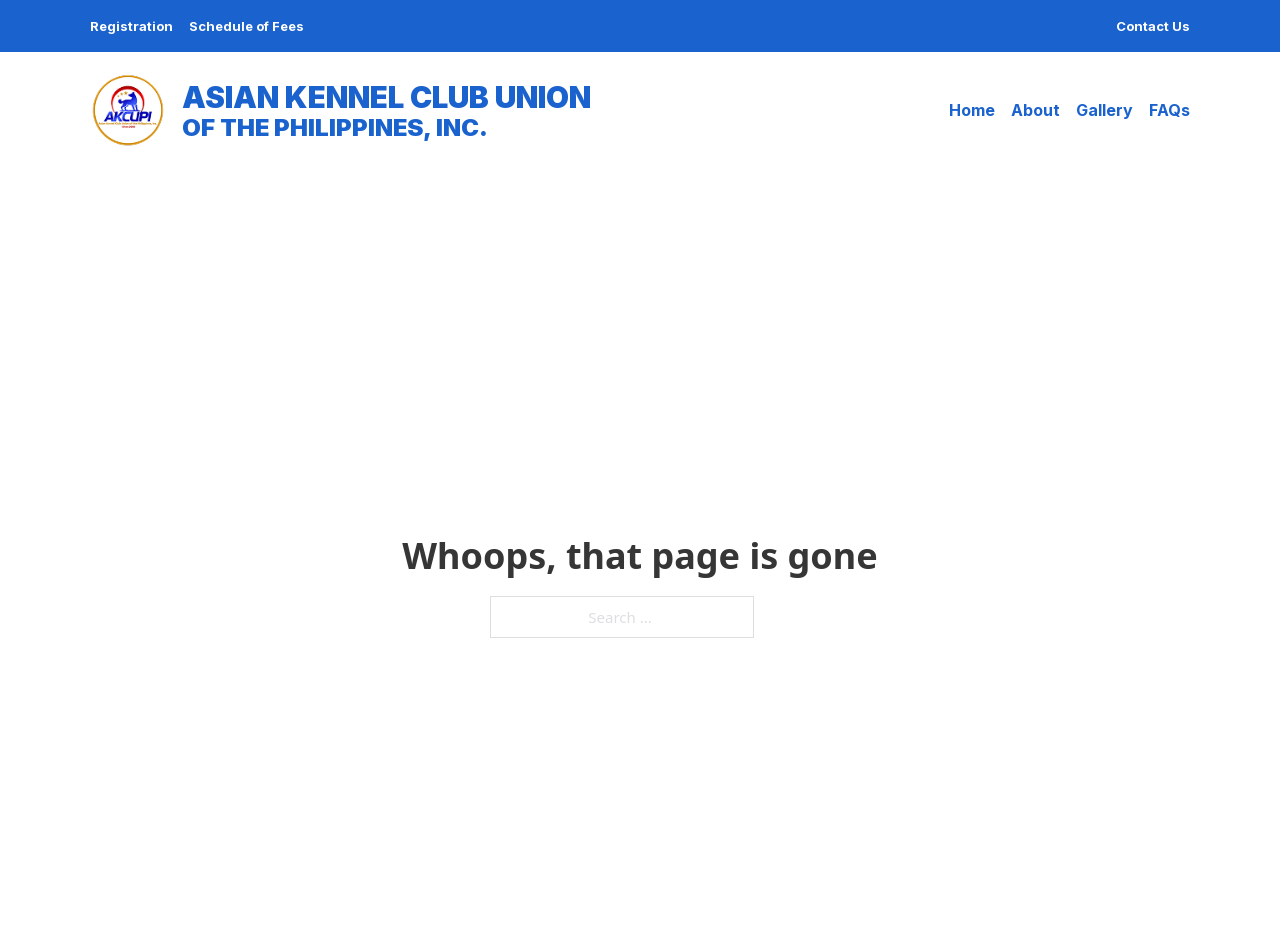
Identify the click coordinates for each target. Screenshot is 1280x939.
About (1035, 110)
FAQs (1169, 110)
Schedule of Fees (246, 26)
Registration (131, 26)
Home (972, 110)
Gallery (1104, 110)
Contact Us (1153, 26)
